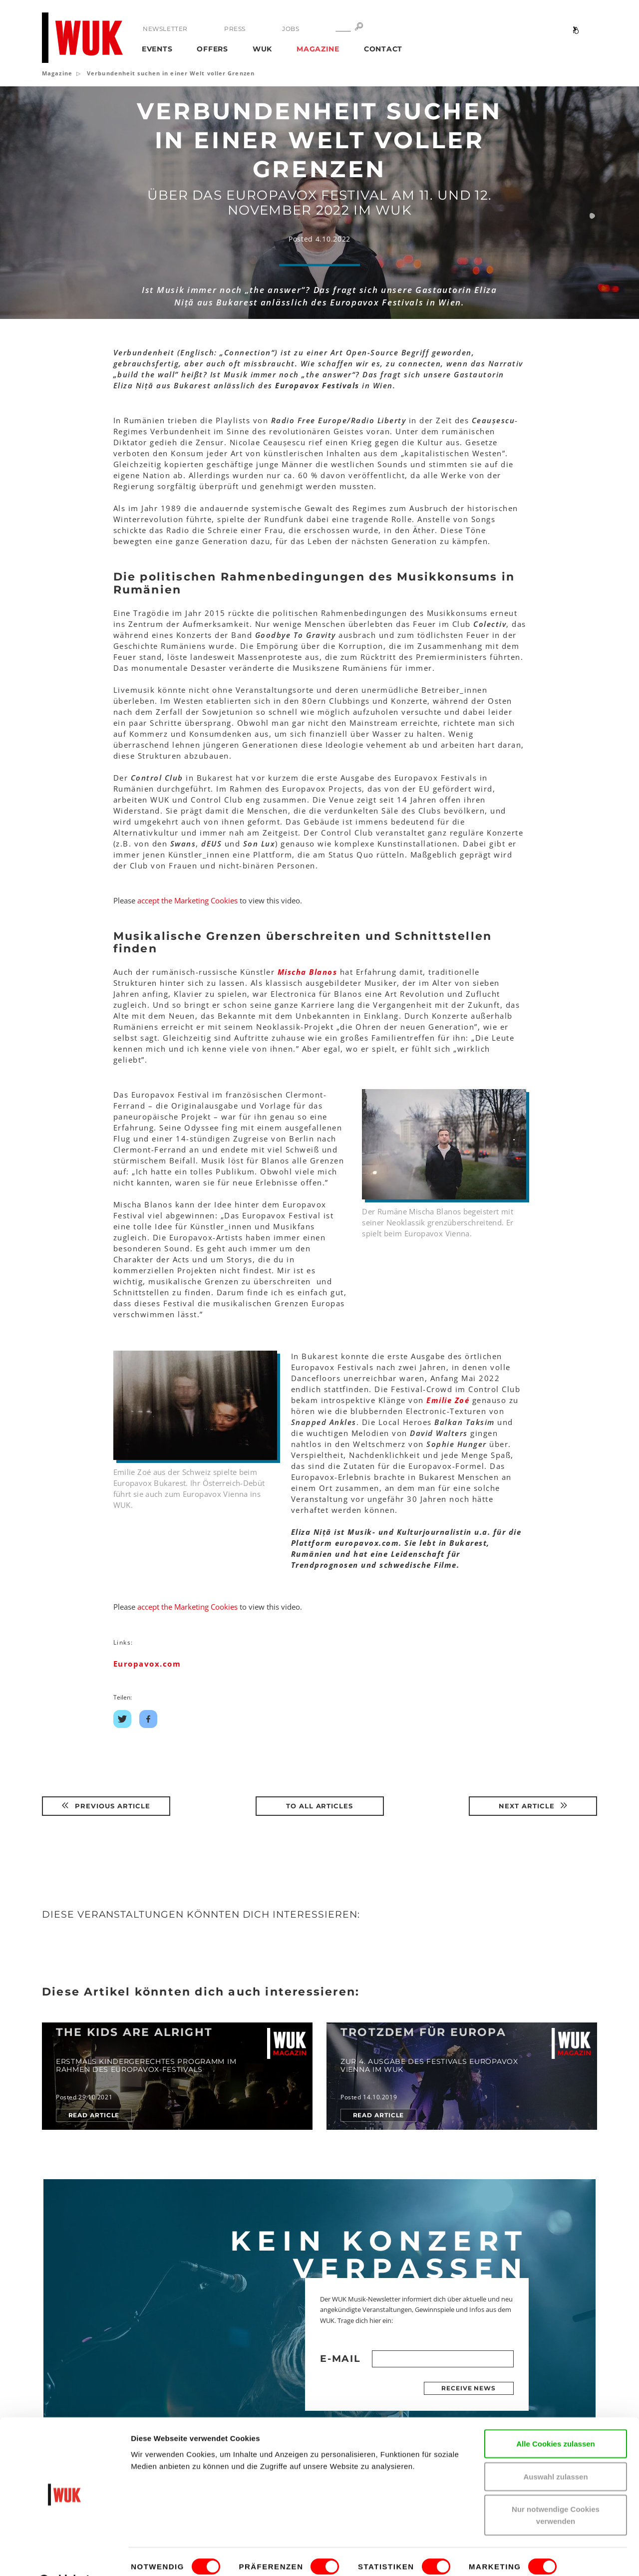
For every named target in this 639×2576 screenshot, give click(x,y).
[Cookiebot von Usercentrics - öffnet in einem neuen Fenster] (64, 2556)
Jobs (290, 28)
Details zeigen (156, 2556)
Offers (212, 48)
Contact (383, 48)
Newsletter (165, 28)
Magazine (318, 48)
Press (235, 28)
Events (157, 48)
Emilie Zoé (447, 1400)
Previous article (106, 1806)
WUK (262, 48)
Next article (533, 1806)
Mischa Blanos (307, 972)
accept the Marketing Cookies (187, 900)
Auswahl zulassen (555, 2451)
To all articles (319, 1806)
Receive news (468, 2388)
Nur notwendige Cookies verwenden (556, 2489)
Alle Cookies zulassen (555, 2418)
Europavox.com (147, 1664)
